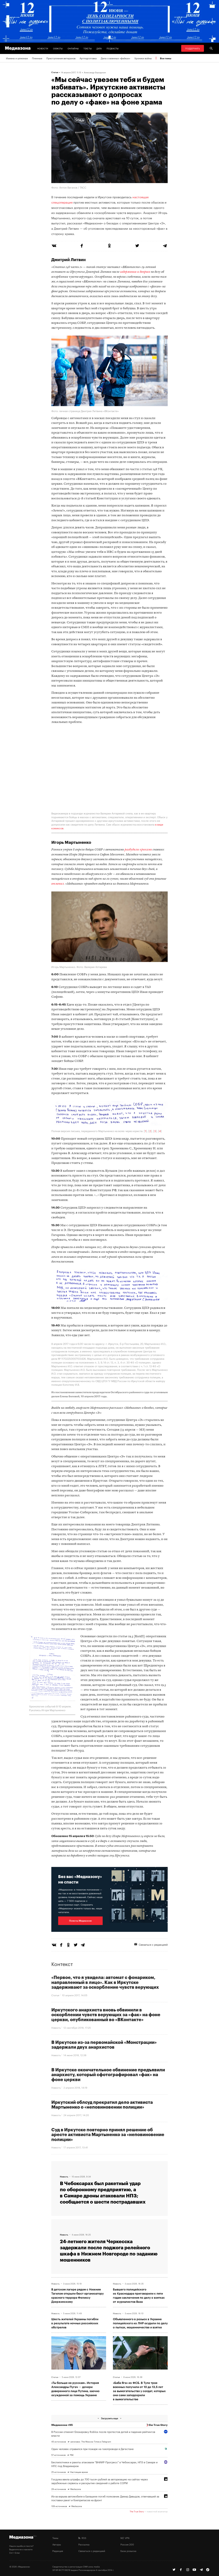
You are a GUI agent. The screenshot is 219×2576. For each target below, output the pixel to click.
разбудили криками (138, 849)
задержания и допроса (135, 272)
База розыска (128, 2551)
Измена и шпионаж (17, 58)
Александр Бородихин (95, 72)
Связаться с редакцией (151, 1944)
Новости (42, 48)
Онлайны (73, 48)
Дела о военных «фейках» (115, 58)
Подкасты (113, 48)
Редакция (57, 2551)
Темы (55, 2538)
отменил (57, 883)
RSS (82, 2538)
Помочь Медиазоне (80, 1920)
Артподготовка (88, 58)
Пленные (37, 58)
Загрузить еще (109, 2418)
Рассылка (83, 2544)
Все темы (165, 58)
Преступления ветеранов (60, 58)
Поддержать (192, 48)
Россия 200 (127, 2544)
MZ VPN (124, 2538)
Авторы (56, 2544)
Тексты (87, 48)
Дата (99, 48)
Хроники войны (143, 58)
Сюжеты (58, 48)
